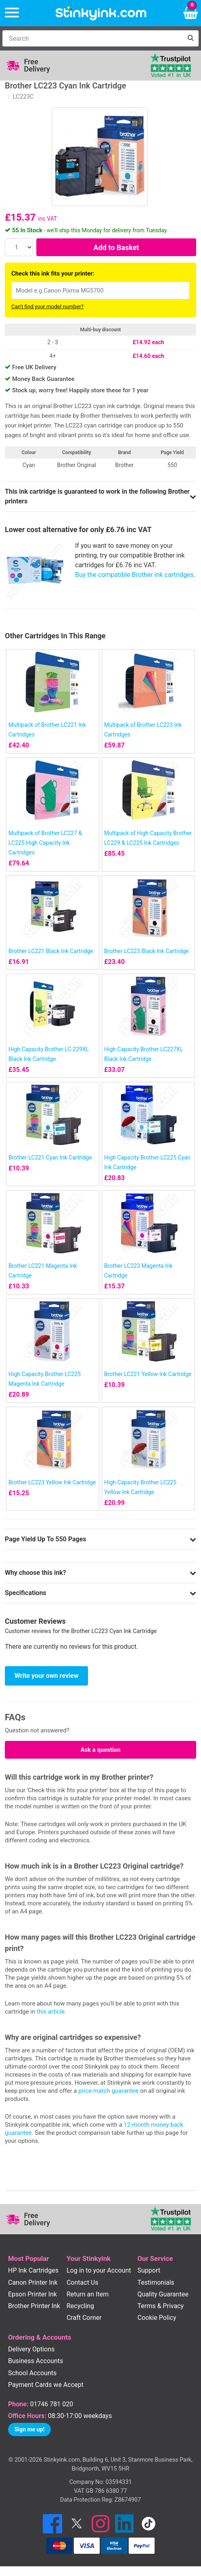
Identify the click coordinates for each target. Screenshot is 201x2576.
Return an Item (88, 2294)
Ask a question (100, 1749)
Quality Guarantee (163, 2294)
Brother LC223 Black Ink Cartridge (146, 951)
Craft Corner (84, 2317)
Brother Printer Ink (34, 2306)
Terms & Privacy (161, 2306)
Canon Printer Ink (33, 2282)
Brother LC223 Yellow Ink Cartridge (52, 1482)
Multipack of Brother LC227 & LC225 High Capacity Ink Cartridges (45, 843)
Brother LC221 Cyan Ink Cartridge (50, 1157)
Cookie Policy (157, 2317)
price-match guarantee (108, 2090)
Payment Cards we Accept (46, 2385)
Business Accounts (35, 2361)
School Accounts (32, 2373)
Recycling (80, 2306)
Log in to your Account (99, 2270)
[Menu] (12, 13)
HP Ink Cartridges (33, 2270)
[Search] (92, 38)
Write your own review (46, 1675)
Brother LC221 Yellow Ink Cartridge (148, 1374)
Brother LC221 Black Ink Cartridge (50, 951)
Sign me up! (29, 2429)
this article (51, 2011)
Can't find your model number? (47, 306)
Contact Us (82, 2282)
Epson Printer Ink (32, 2294)
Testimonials (156, 2282)
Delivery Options (31, 2349)
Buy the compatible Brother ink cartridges (134, 575)
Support (149, 2270)
